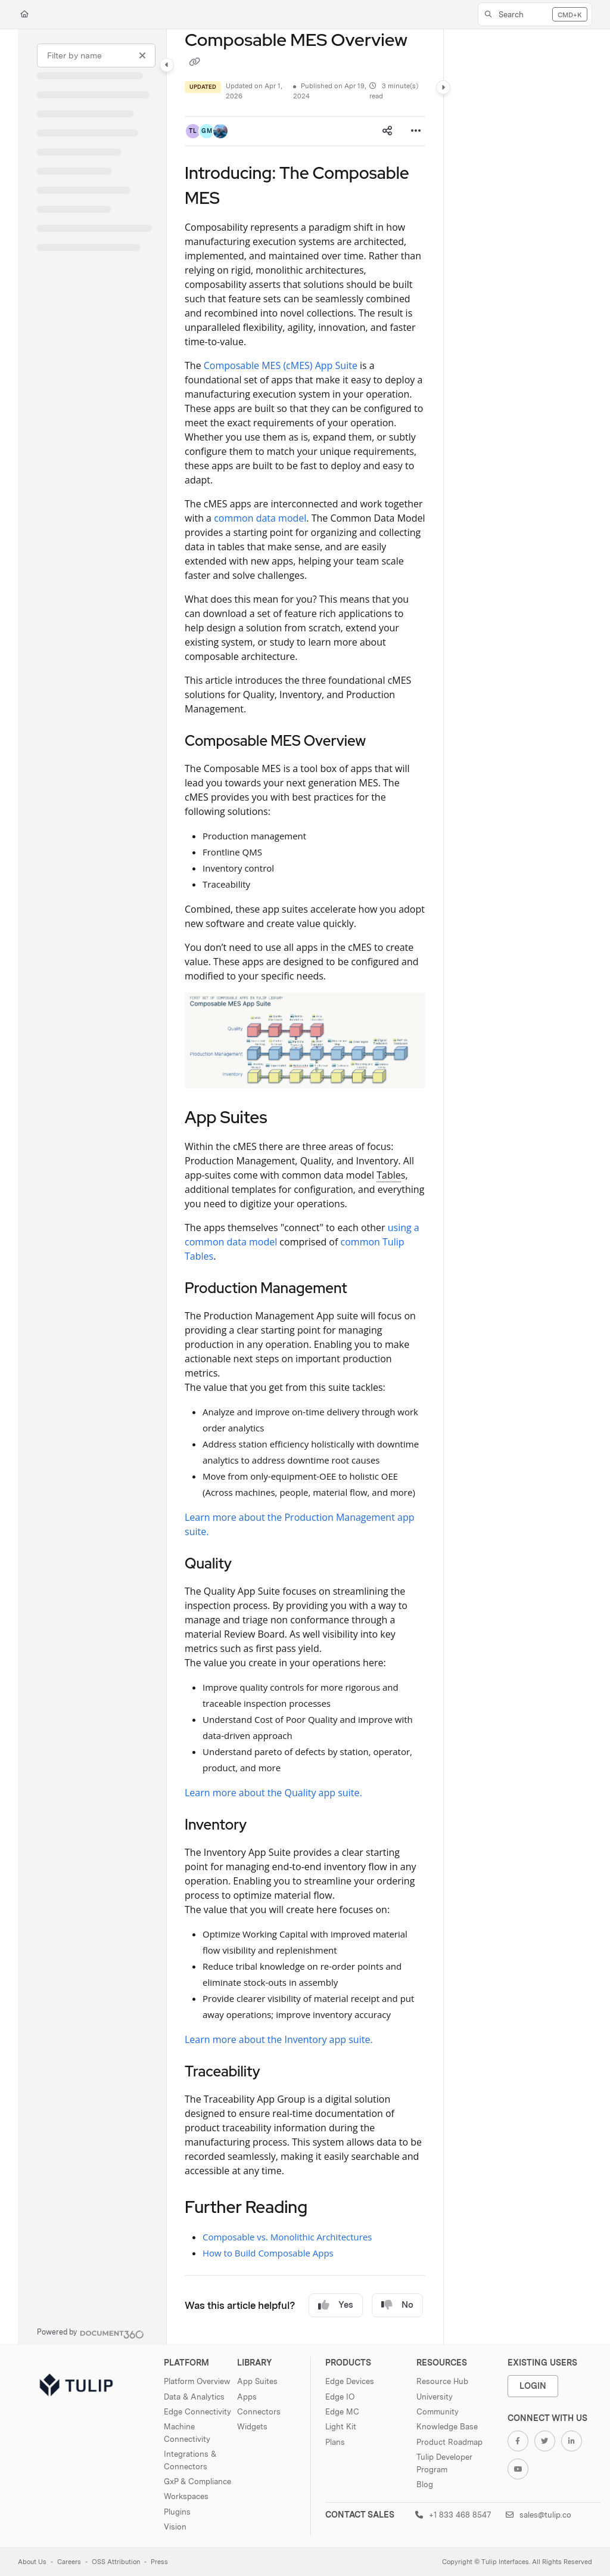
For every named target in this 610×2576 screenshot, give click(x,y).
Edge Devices (349, 2381)
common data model (260, 518)
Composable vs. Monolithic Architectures (287, 2237)
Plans (335, 2442)
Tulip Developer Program (444, 2462)
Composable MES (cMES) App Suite (280, 365)
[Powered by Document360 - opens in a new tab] (90, 2332)
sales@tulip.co (538, 2514)
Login (532, 2385)
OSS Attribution (116, 2562)
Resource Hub (442, 2381)
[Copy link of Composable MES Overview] (194, 62)
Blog (424, 2484)
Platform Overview (197, 2381)
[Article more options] (415, 131)
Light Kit (340, 2426)
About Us (32, 2562)
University (434, 2396)
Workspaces (186, 2496)
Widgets (252, 2426)
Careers (69, 2562)
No (397, 2305)
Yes (335, 2305)
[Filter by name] (96, 55)
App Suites (257, 2381)
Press (159, 2562)
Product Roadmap (449, 2442)
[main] (305, 1186)
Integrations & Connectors (190, 2459)
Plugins (177, 2511)
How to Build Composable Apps (268, 2253)
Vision (175, 2526)
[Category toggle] (167, 65)
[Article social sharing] (387, 131)
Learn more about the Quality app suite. (273, 1792)
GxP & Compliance (197, 2481)
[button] (535, 14)
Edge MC (342, 2411)
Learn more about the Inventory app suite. (279, 2039)
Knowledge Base (447, 2426)
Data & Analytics (194, 2396)
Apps (247, 2396)
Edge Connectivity (197, 2411)
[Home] (24, 14)
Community (437, 2411)
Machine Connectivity (187, 2432)
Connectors (259, 2411)
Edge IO (339, 2396)
